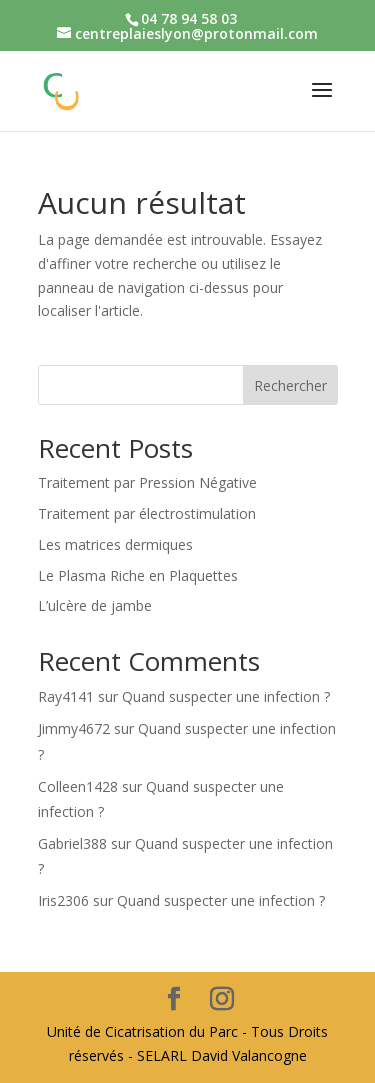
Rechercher (290, 385)
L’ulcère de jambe (95, 605)
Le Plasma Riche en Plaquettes (138, 575)
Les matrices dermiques (115, 544)
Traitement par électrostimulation (147, 513)
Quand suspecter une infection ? (226, 696)
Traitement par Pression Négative (147, 482)
